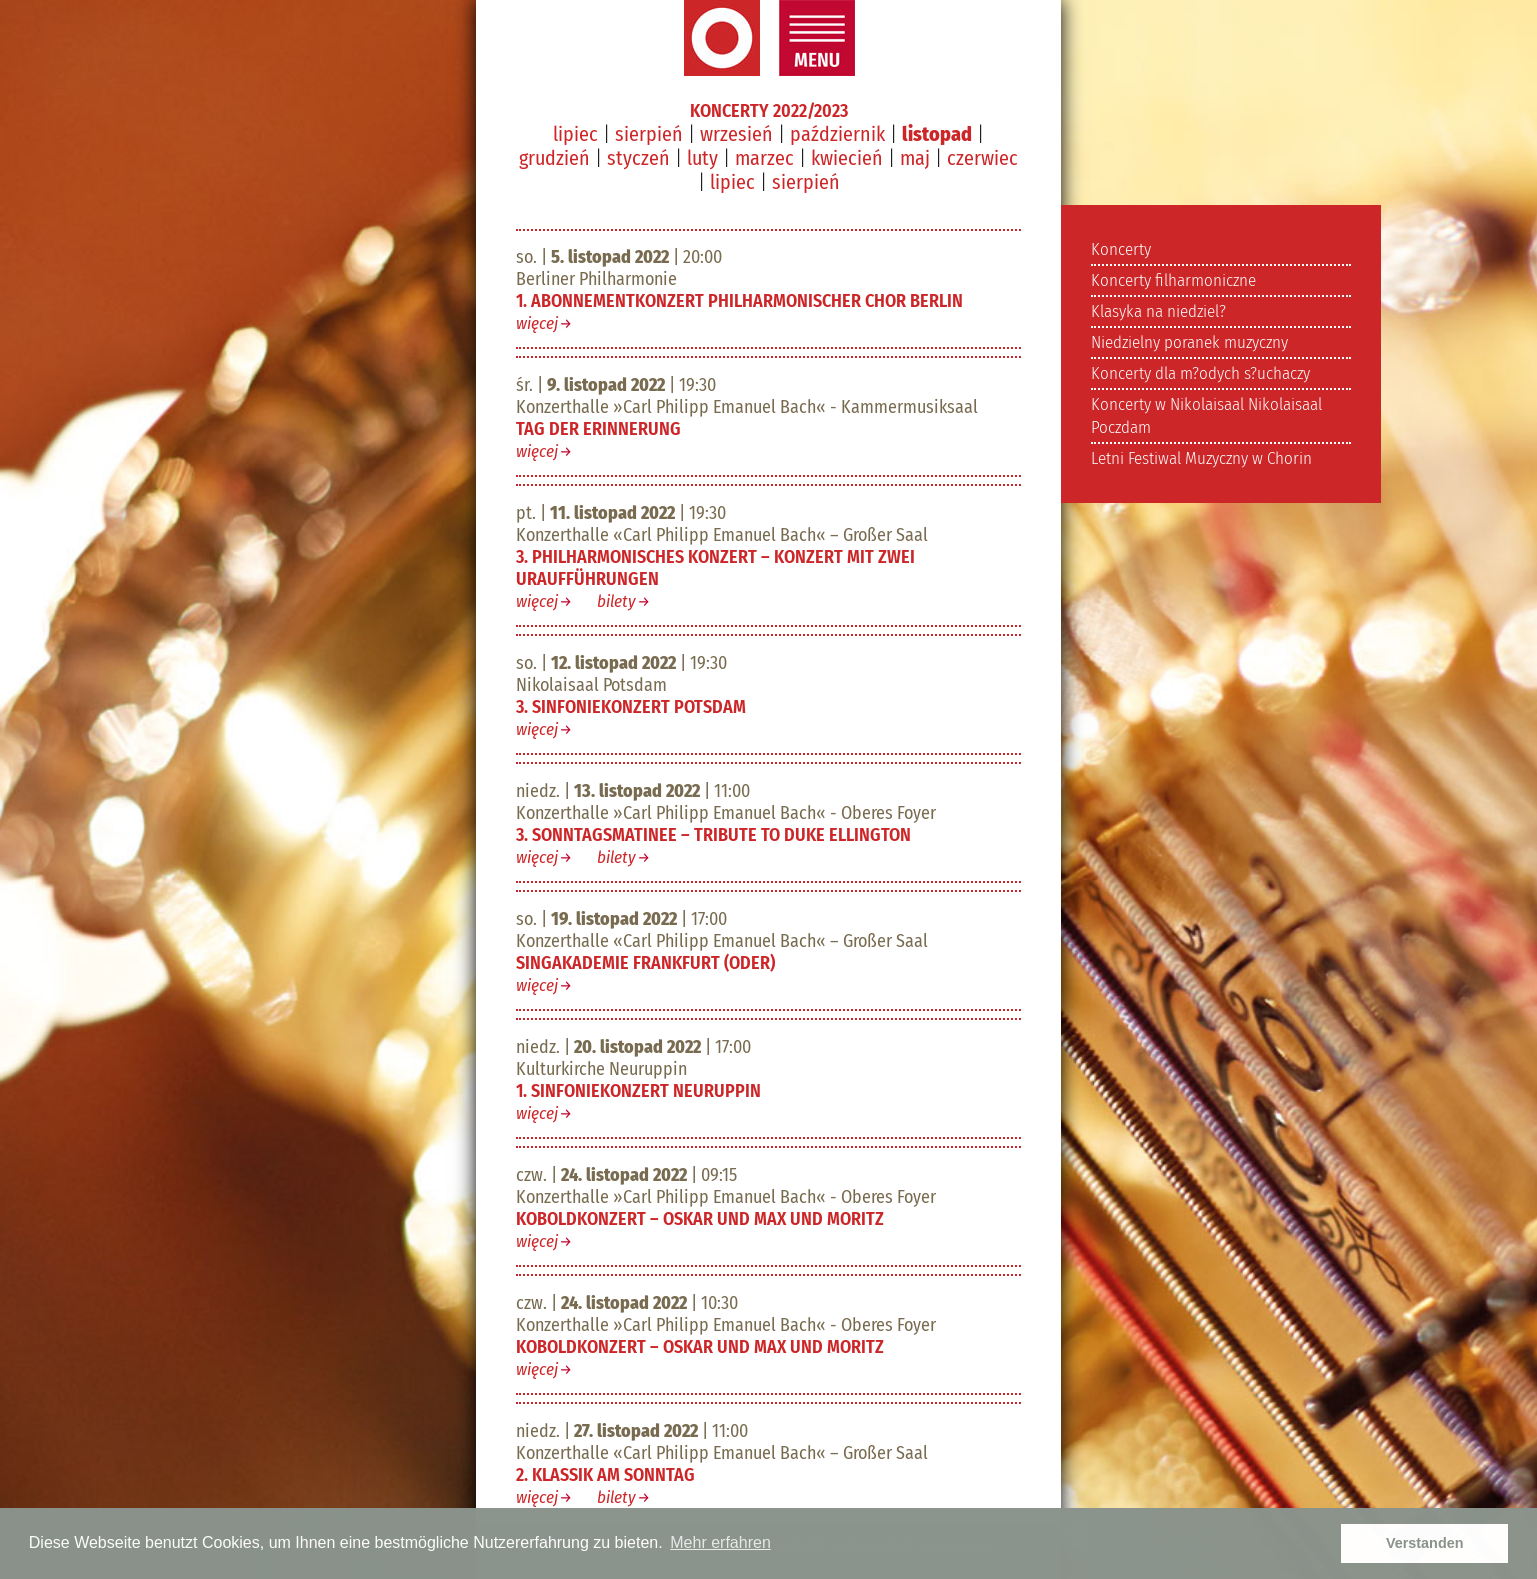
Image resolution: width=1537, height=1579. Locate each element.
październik (837, 134)
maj (915, 158)
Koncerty (1121, 249)
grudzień (554, 158)
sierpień (649, 134)
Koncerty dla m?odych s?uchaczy (1200, 373)
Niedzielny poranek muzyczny (1189, 342)
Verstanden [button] (1425, 1543)
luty (702, 158)
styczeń (638, 158)
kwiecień (847, 158)
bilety (616, 601)
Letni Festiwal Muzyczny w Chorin (1201, 458)
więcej (537, 323)
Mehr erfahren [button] (720, 1542)
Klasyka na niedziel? (1158, 311)
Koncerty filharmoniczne (1173, 280)
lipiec (575, 134)
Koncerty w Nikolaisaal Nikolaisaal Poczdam (1206, 416)
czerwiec (982, 158)
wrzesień (736, 134)
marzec (764, 158)
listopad (937, 134)
